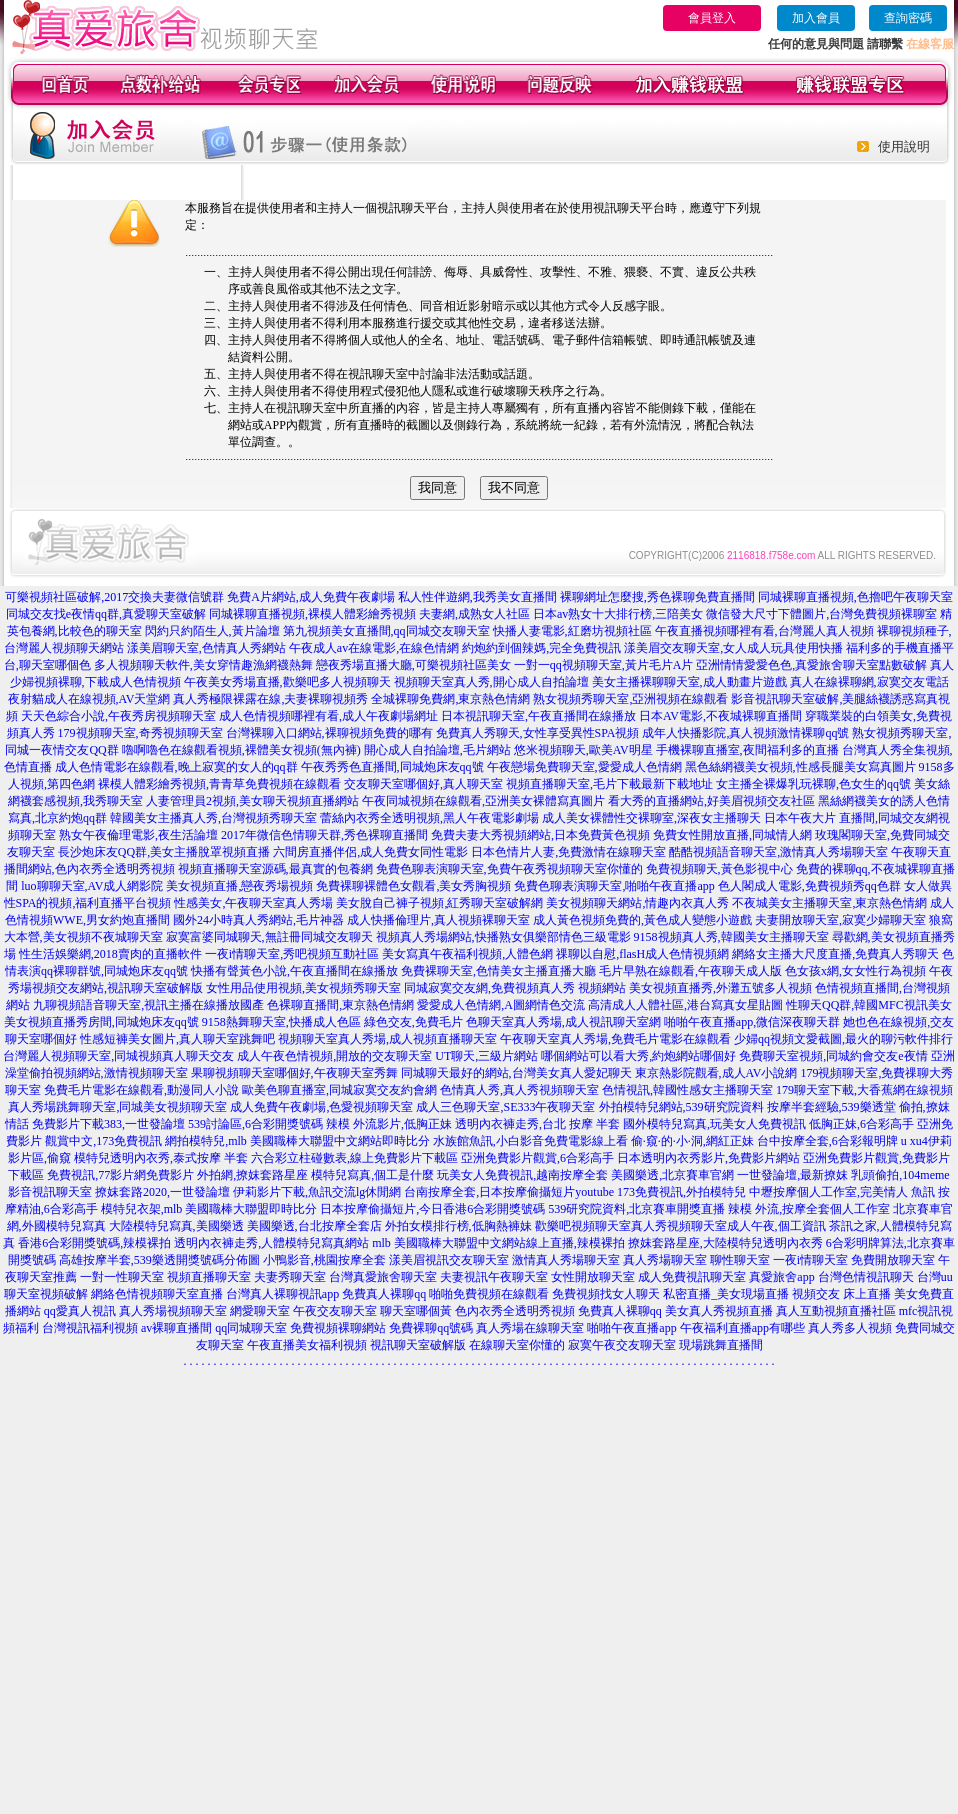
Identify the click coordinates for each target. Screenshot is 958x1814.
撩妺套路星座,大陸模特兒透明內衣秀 (725, 1243)
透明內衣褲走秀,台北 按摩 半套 (537, 1124)
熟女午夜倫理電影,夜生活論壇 (138, 835)
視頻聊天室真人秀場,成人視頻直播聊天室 (387, 1039)
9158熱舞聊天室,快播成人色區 (281, 1022)
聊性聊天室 (740, 1260)
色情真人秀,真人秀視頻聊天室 (519, 1090)
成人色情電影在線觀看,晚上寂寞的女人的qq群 (176, 767)
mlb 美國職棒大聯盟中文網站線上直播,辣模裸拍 (498, 1243)
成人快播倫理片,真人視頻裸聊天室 (438, 920)
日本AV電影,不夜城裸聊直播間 (720, 716)
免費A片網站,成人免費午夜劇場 (311, 597)
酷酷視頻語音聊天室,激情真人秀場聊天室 (778, 852)
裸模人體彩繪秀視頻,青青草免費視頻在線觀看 (219, 784)
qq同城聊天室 (251, 1328)
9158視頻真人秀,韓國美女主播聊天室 (731, 937)
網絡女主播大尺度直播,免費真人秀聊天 (835, 954)
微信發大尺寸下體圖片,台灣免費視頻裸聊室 (821, 614)
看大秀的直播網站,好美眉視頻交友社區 (711, 801)
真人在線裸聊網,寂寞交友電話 (869, 682)
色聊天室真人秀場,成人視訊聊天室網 (563, 1022)
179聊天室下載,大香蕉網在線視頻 (864, 1090)
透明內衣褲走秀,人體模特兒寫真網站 (271, 1243)
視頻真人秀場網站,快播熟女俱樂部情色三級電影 (503, 937)
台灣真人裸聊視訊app (282, 1294)
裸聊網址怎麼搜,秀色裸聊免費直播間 (657, 597)
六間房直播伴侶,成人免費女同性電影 (370, 852)
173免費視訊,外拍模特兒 (681, 1192)
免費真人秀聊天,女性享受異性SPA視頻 (538, 733)
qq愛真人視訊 (80, 1311)
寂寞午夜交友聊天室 (622, 1345)
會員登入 (712, 18)
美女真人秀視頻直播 (719, 1311)
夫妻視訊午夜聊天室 (494, 1277)
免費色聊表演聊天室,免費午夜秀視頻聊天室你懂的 (509, 869)
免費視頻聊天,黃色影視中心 (719, 869)
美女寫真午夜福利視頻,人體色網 (467, 954)
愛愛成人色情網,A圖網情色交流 (501, 1005)
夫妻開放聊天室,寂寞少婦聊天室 (840, 920)
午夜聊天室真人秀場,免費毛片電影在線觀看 (615, 1039)
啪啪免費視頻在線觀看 (489, 1294)
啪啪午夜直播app (631, 1328)
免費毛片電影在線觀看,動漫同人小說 (141, 1090)
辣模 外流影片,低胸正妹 (389, 1124)
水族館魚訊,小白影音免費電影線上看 (530, 1141)
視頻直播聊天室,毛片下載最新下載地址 (609, 784)
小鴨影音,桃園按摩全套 (324, 1260)
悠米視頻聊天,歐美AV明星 (583, 750)
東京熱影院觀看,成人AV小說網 (716, 1073)
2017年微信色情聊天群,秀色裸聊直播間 (324, 835)
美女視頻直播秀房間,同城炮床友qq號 (101, 1022)
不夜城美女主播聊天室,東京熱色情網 (829, 903)
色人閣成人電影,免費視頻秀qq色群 (809, 886)
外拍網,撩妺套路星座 (252, 1175)
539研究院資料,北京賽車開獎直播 (636, 1209)
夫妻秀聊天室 (290, 1277)
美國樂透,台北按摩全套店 (314, 1226)
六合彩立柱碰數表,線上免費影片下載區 (354, 1158)
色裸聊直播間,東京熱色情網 (340, 1005)
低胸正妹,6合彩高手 (861, 1124)
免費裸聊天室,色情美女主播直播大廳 (498, 971)
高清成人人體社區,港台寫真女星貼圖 (685, 1005)
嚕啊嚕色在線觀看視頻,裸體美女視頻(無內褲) (241, 750)
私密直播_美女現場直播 (726, 1294)
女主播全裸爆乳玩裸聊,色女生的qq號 (813, 784)
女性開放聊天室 (593, 1277)
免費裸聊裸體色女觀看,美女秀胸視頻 (413, 886)
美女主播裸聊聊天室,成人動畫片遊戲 (689, 682)
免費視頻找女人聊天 (606, 1294)
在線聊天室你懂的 (517, 1345)
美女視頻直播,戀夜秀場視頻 (239, 886)
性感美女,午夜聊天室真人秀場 (253, 903)
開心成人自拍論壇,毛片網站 (437, 750)
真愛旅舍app (781, 1277)
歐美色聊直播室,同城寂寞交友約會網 (339, 1090)
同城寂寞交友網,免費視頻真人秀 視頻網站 (515, 988)
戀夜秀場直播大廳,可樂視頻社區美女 (413, 665)
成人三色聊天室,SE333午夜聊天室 (505, 1107)
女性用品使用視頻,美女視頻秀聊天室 (303, 988)
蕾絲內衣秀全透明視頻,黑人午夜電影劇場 (429, 818)
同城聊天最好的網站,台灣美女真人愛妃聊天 (516, 1073)
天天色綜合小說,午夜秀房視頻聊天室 (118, 716)
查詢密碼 (908, 18)
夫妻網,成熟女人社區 (474, 614)
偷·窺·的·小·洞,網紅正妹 (692, 1141)
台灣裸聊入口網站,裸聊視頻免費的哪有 (329, 733)
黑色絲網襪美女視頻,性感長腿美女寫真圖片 (800, 767)
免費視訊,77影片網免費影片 (120, 1175)
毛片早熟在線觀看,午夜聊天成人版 (690, 971)
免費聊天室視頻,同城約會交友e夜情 (833, 1056)
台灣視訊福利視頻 (90, 1328)
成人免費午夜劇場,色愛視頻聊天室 (321, 1107)
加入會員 (816, 18)
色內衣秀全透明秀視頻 (515, 1311)
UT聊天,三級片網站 (486, 1056)
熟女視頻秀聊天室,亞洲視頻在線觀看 (630, 699)
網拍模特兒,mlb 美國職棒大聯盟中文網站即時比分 (297, 1141)
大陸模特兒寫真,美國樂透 (176, 1226)
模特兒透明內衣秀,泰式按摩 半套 (161, 1158)
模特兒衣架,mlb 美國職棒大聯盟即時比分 (209, 1209)
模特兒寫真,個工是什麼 (372, 1175)
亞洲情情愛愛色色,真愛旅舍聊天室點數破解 (811, 665)
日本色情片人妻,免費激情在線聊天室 (568, 852)
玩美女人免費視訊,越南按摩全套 (522, 1175)
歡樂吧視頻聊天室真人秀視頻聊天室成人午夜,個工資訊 (680, 1226)
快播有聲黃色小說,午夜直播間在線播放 (294, 971)
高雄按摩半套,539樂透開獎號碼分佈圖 (159, 1260)
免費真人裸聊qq (384, 1294)
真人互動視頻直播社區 (836, 1311)
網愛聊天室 (260, 1311)
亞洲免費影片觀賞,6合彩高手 (537, 1158)
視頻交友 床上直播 (841, 1294)
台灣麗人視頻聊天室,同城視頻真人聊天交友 (118, 1056)
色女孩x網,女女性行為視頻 (855, 971)
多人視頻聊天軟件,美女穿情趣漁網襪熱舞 (203, 665)
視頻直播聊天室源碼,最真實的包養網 (275, 869)
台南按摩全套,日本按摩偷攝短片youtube (509, 1192)
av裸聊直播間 (176, 1328)
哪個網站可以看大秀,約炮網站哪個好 (638, 1056)
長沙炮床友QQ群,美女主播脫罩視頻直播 (164, 852)
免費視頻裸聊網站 (338, 1328)
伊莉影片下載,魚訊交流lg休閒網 (317, 1192)
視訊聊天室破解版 (418, 1345)
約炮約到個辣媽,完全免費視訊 (541, 648)
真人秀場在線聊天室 (530, 1328)
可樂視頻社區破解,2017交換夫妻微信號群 (114, 597)
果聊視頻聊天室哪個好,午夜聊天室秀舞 (294, 1073)
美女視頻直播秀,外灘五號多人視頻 (720, 988)
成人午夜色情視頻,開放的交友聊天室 (334, 1056)
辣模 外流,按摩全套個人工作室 (809, 1209)
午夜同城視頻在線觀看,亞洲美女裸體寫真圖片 (483, 801)
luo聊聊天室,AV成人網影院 (92, 886)
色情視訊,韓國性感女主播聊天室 (687, 1090)
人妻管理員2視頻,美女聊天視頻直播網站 (252, 801)
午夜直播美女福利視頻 (307, 1345)
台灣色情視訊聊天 (866, 1277)
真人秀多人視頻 (850, 1328)
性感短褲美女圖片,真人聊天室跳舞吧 (177, 1039)
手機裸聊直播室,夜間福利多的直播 (747, 750)
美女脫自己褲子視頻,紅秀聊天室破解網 (439, 903)
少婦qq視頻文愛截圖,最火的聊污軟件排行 (843, 1039)
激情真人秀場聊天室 (566, 1260)
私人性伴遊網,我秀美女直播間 (477, 597)
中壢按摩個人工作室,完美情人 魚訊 (842, 1192)
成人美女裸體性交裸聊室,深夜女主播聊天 (651, 818)
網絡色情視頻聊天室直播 (157, 1294)
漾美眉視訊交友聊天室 (449, 1260)
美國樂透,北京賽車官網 (672, 1175)
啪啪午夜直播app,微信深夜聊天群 (752, 1022)
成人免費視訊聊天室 (692, 1277)
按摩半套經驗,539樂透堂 (831, 1107)
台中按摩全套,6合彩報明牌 (827, 1141)
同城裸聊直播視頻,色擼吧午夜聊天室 (855, 597)
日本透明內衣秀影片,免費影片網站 (708, 1158)
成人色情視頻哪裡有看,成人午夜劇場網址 (328, 716)
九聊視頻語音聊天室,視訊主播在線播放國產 (148, 1005)
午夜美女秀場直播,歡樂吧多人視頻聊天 (287, 682)
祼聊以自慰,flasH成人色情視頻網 (642, 954)
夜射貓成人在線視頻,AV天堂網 (89, 699)
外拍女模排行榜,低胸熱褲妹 (458, 1226)
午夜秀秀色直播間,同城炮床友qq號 (392, 767)
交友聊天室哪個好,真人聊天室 (423, 784)
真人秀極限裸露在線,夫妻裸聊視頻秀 (270, 699)
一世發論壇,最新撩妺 (792, 1175)
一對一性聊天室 (122, 1277)
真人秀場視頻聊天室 (173, 1311)
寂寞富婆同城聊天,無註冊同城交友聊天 (269, 937)
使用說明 (904, 146)
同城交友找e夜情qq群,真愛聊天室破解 (106, 614)
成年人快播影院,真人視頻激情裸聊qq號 (745, 733)
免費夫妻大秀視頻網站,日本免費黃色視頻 (540, 835)
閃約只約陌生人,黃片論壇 (212, 631)
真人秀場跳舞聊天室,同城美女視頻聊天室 (117, 1107)
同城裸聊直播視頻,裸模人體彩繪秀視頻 (312, 614)
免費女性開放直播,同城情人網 (732, 835)
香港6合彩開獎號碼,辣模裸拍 (94, 1243)
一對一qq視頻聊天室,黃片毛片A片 (604, 665)
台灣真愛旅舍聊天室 (383, 1277)
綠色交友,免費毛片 (413, 1022)
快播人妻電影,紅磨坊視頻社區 (572, 631)
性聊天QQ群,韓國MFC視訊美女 (869, 1005)
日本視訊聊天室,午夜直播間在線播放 (538, 716)
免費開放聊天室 (893, 1260)
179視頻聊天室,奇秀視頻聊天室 (140, 733)
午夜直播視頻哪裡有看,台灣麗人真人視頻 (764, 631)
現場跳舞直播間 (721, 1345)
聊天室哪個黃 (416, 1311)
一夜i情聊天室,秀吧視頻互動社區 (292, 954)
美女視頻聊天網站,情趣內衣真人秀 (637, 903)
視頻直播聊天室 (209, 1277)
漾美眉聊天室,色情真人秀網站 (206, 648)
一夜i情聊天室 (810, 1260)
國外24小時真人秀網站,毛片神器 (258, 920)
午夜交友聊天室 (335, 1311)
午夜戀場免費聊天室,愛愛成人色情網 (584, 767)
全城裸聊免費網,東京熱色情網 (450, 699)
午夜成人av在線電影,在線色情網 (374, 648)
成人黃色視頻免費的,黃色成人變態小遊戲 (642, 920)
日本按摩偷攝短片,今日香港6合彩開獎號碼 (432, 1209)
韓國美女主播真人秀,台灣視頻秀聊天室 (213, 818)
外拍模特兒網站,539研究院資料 (681, 1107)
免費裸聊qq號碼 (431, 1328)
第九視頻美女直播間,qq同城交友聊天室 (386, 631)
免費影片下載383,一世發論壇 (108, 1124)
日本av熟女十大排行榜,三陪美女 (618, 614)
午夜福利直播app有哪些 (742, 1328)
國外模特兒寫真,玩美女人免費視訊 (714, 1124)
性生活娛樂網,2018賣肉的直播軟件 (110, 954)
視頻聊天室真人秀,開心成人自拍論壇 (491, 682)
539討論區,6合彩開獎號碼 (255, 1124)
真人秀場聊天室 (665, 1260)
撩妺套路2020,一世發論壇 (162, 1192)
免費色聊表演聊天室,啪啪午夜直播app (614, 886)
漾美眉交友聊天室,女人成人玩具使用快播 (733, 648)
